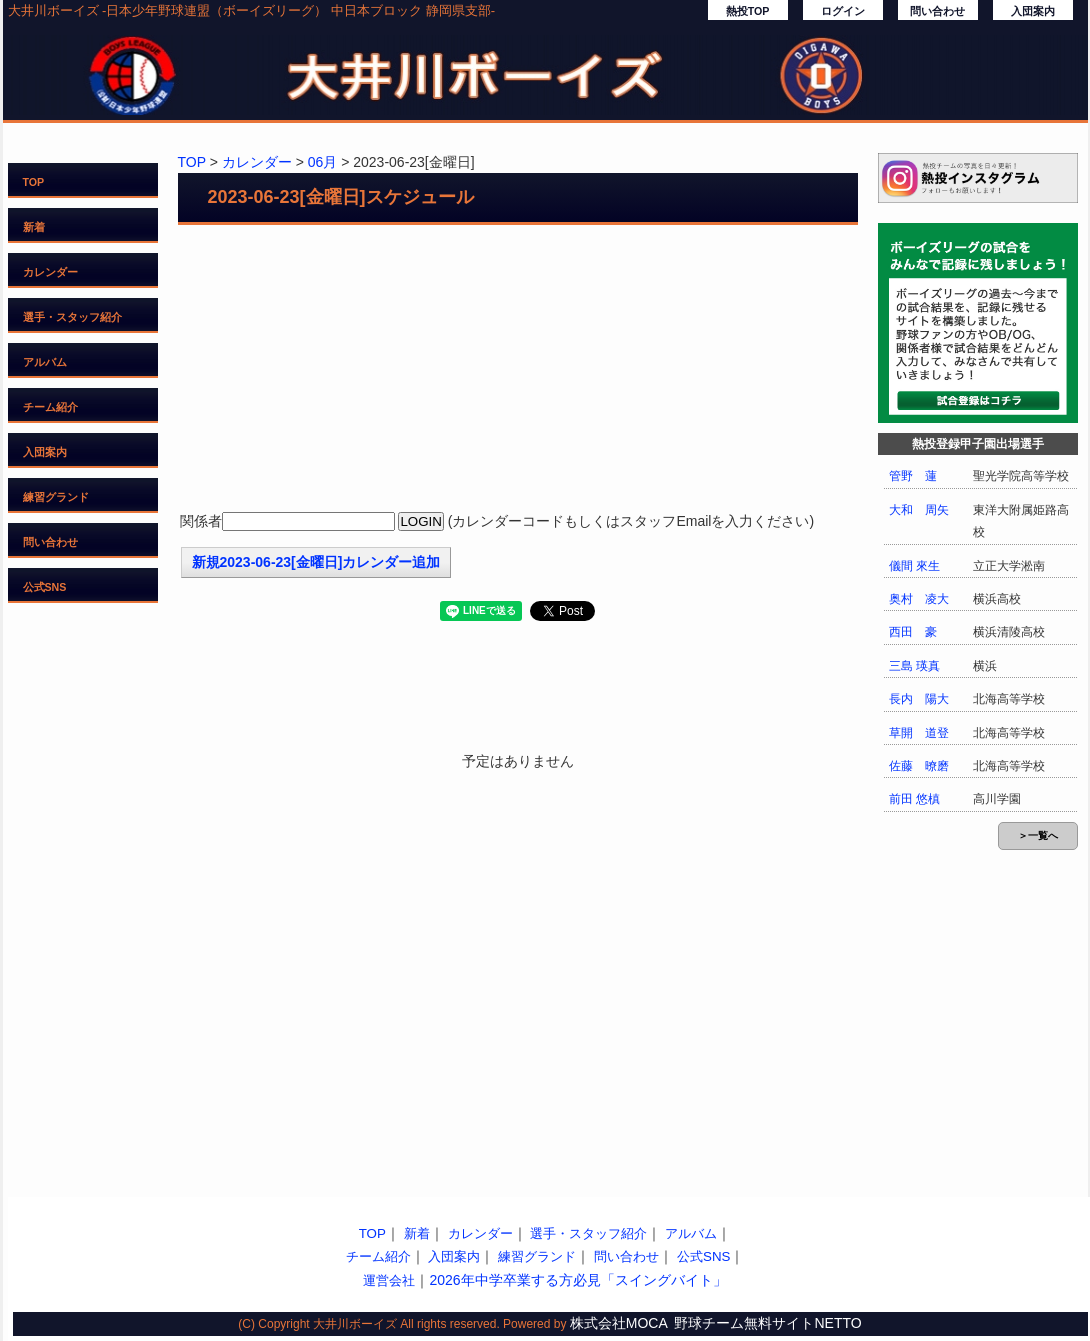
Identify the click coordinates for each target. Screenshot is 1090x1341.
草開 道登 (919, 733)
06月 (323, 162)
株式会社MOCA (619, 1323)
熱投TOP (748, 11)
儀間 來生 (914, 566)
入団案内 (1033, 11)
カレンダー (50, 272)
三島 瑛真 (914, 666)
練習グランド (56, 497)
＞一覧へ (1038, 835)
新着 (34, 227)
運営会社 (389, 1280)
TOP (34, 182)
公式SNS (45, 587)
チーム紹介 (50, 407)
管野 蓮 (913, 476)
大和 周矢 (919, 510)
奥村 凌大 (919, 599)
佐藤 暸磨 (919, 766)
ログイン (843, 11)
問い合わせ (937, 11)
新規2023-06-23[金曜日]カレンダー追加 (316, 562)
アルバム (45, 362)
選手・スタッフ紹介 (72, 317)
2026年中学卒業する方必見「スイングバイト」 (577, 1280)
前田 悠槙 (914, 799)
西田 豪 (913, 632)
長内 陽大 (919, 699)
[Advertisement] (518, 370)
